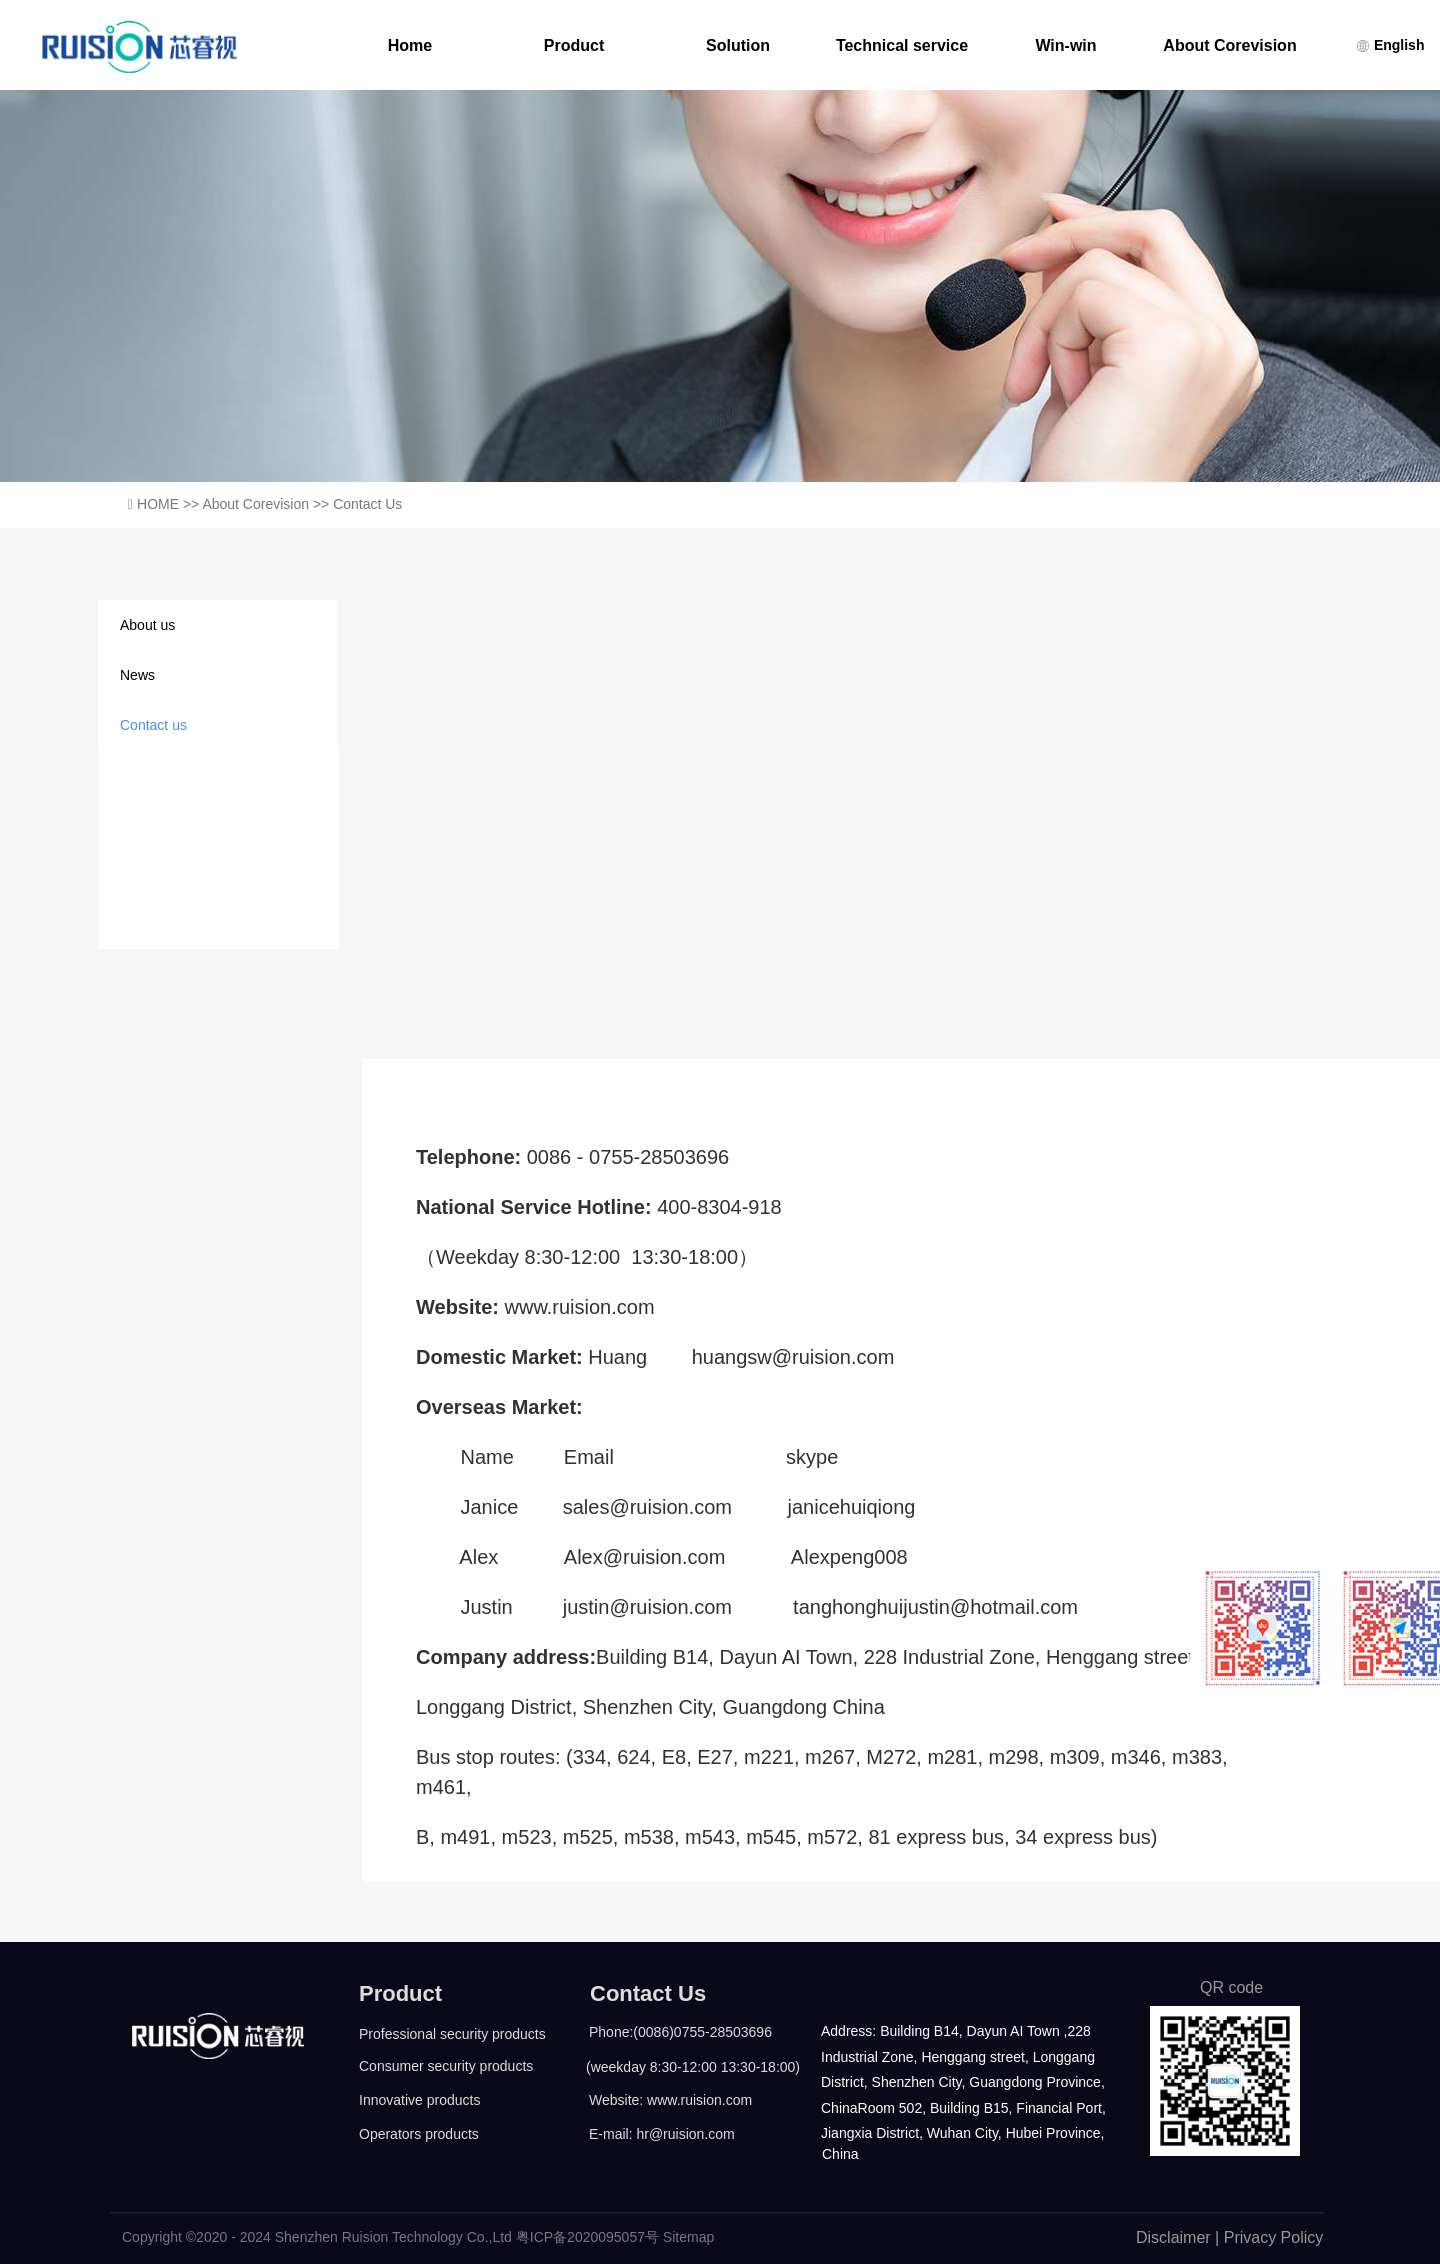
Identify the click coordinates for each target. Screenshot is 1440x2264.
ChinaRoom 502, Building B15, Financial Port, (960, 2108)
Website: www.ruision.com (670, 2100)
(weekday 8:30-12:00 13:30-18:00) (689, 2067)
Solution (738, 46)
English (1390, 45)
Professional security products (452, 2034)
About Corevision (1229, 46)
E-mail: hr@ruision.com (662, 2134)
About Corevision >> (267, 504)
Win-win (1065, 46)
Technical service (902, 46)
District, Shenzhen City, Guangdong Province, (960, 2082)
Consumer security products (446, 2066)
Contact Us (648, 1993)
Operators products (419, 2134)
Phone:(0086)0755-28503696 (670, 2032)
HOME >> (169, 504)
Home (410, 46)
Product (574, 46)
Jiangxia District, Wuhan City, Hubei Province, (960, 2133)
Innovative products (419, 2100)
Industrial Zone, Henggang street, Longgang (958, 2057)
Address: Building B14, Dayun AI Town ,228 (953, 2031)
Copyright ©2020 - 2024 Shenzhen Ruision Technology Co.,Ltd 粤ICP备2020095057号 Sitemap (416, 2237)
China (840, 2154)
